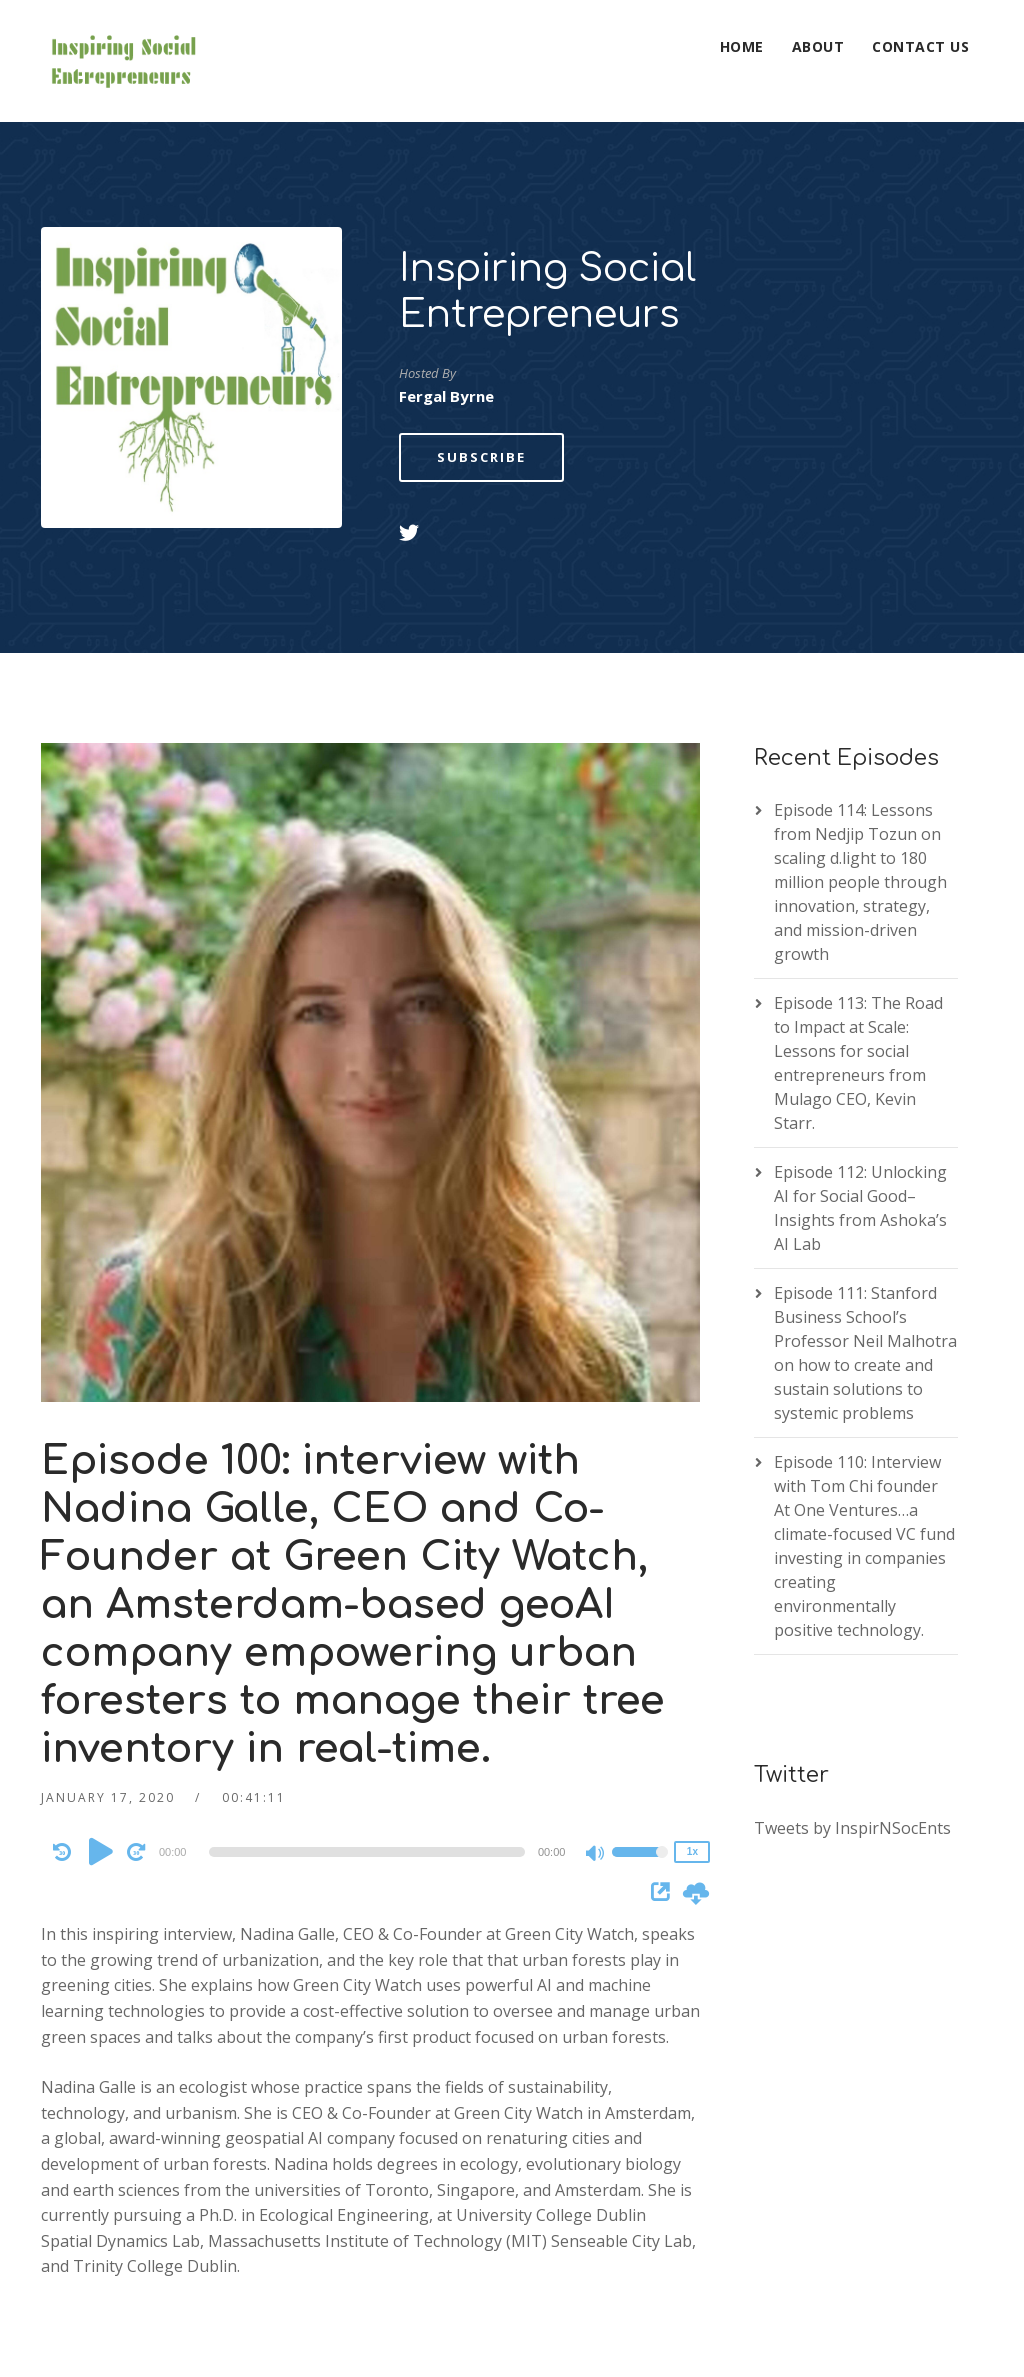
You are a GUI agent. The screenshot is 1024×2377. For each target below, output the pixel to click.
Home (742, 46)
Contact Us (920, 46)
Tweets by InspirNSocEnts (852, 1706)
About (818, 46)
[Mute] (596, 1733)
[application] (370, 1730)
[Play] (101, 1729)
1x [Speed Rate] (692, 1729)
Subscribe (481, 335)
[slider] (366, 1730)
